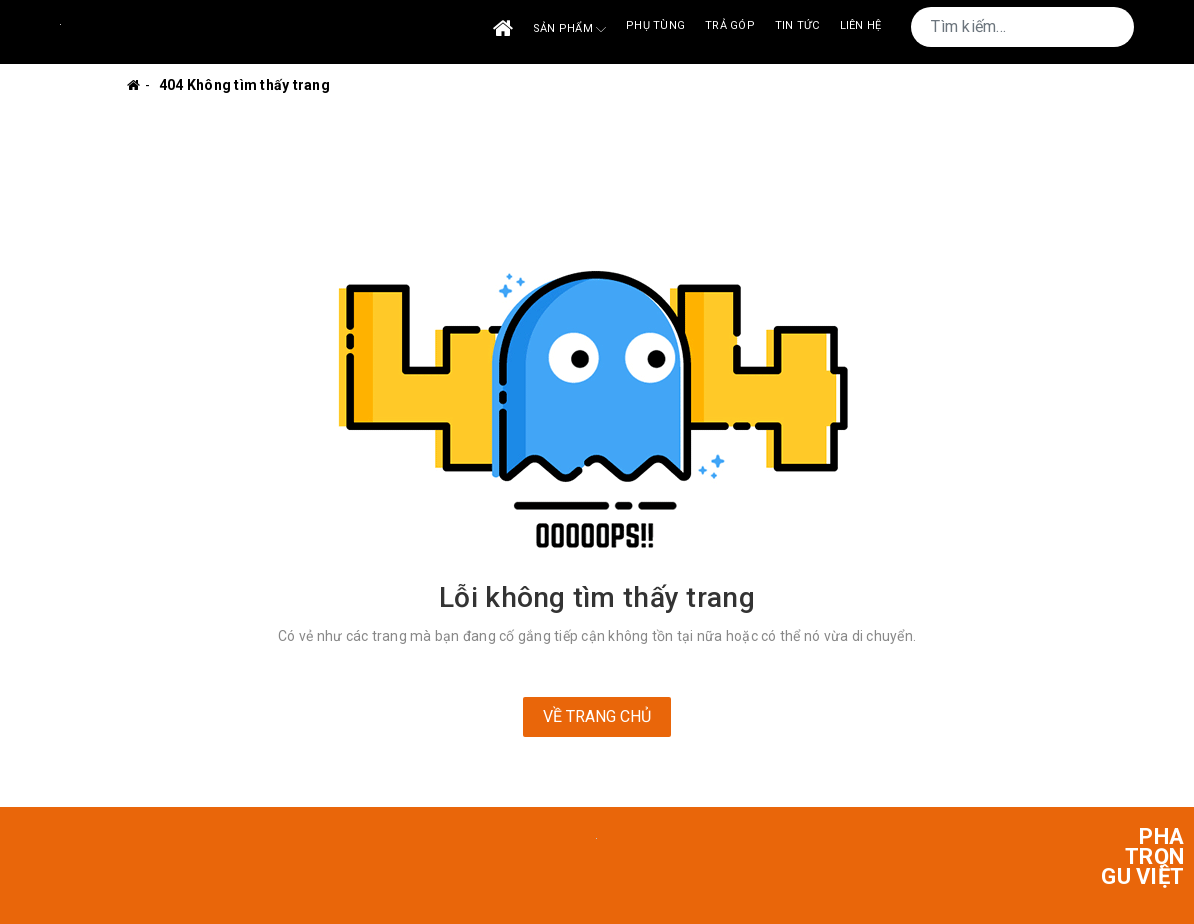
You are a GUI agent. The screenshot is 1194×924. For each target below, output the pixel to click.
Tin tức (797, 25)
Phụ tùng (655, 25)
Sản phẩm (569, 29)
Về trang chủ (597, 716)
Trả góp (730, 25)
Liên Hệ (861, 25)
